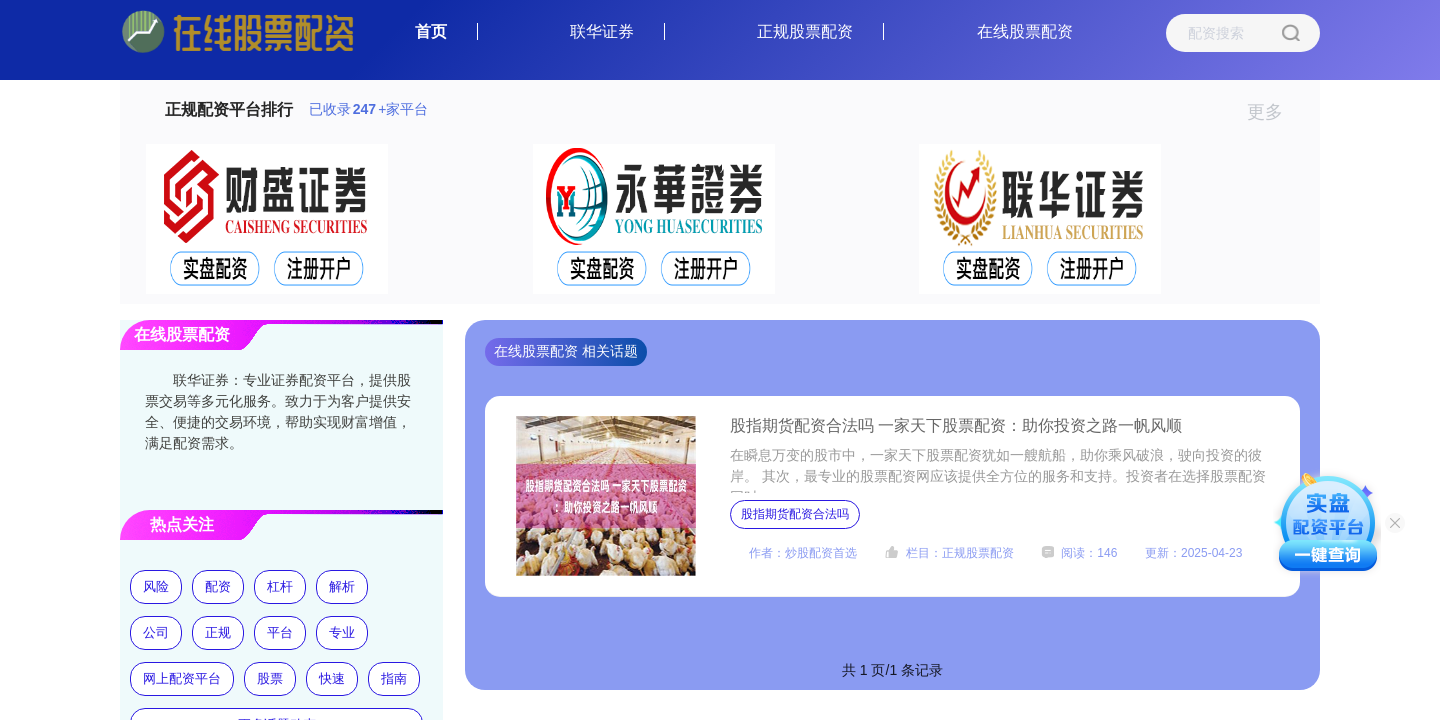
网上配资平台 (182, 678)
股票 (270, 678)
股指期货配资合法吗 (795, 514)
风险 (156, 586)
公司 (156, 632)
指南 (394, 678)
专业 (342, 632)
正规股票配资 (805, 31)
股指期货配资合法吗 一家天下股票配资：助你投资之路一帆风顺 (956, 425)
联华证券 (602, 31)
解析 (342, 586)
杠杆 (280, 586)
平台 (280, 632)
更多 (1273, 112)
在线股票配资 (1025, 31)
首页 (431, 31)
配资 (218, 586)
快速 (332, 678)
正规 (218, 632)
